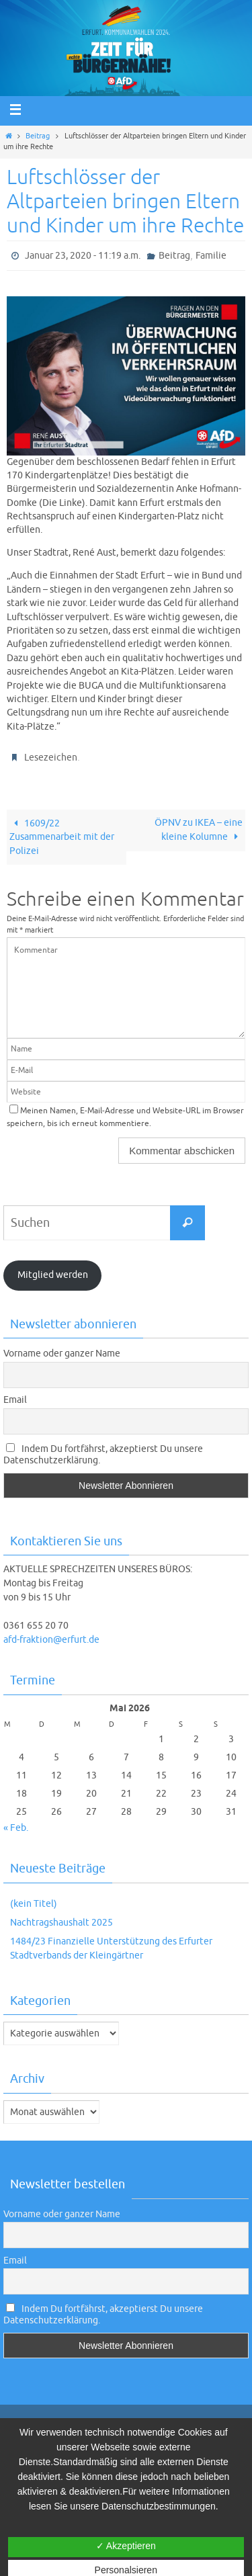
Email (15, 1400)
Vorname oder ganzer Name (61, 1353)
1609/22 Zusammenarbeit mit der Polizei (61, 837)
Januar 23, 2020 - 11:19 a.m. (82, 255)
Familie (211, 255)
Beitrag (38, 136)
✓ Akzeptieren (126, 2545)
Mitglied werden (52, 1275)
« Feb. (15, 1828)
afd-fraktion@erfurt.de (51, 1639)
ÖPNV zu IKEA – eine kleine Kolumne (199, 830)
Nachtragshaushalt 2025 (61, 1922)
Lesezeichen (50, 757)
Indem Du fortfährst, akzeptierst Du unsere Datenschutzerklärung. (103, 1454)
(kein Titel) (33, 1903)
